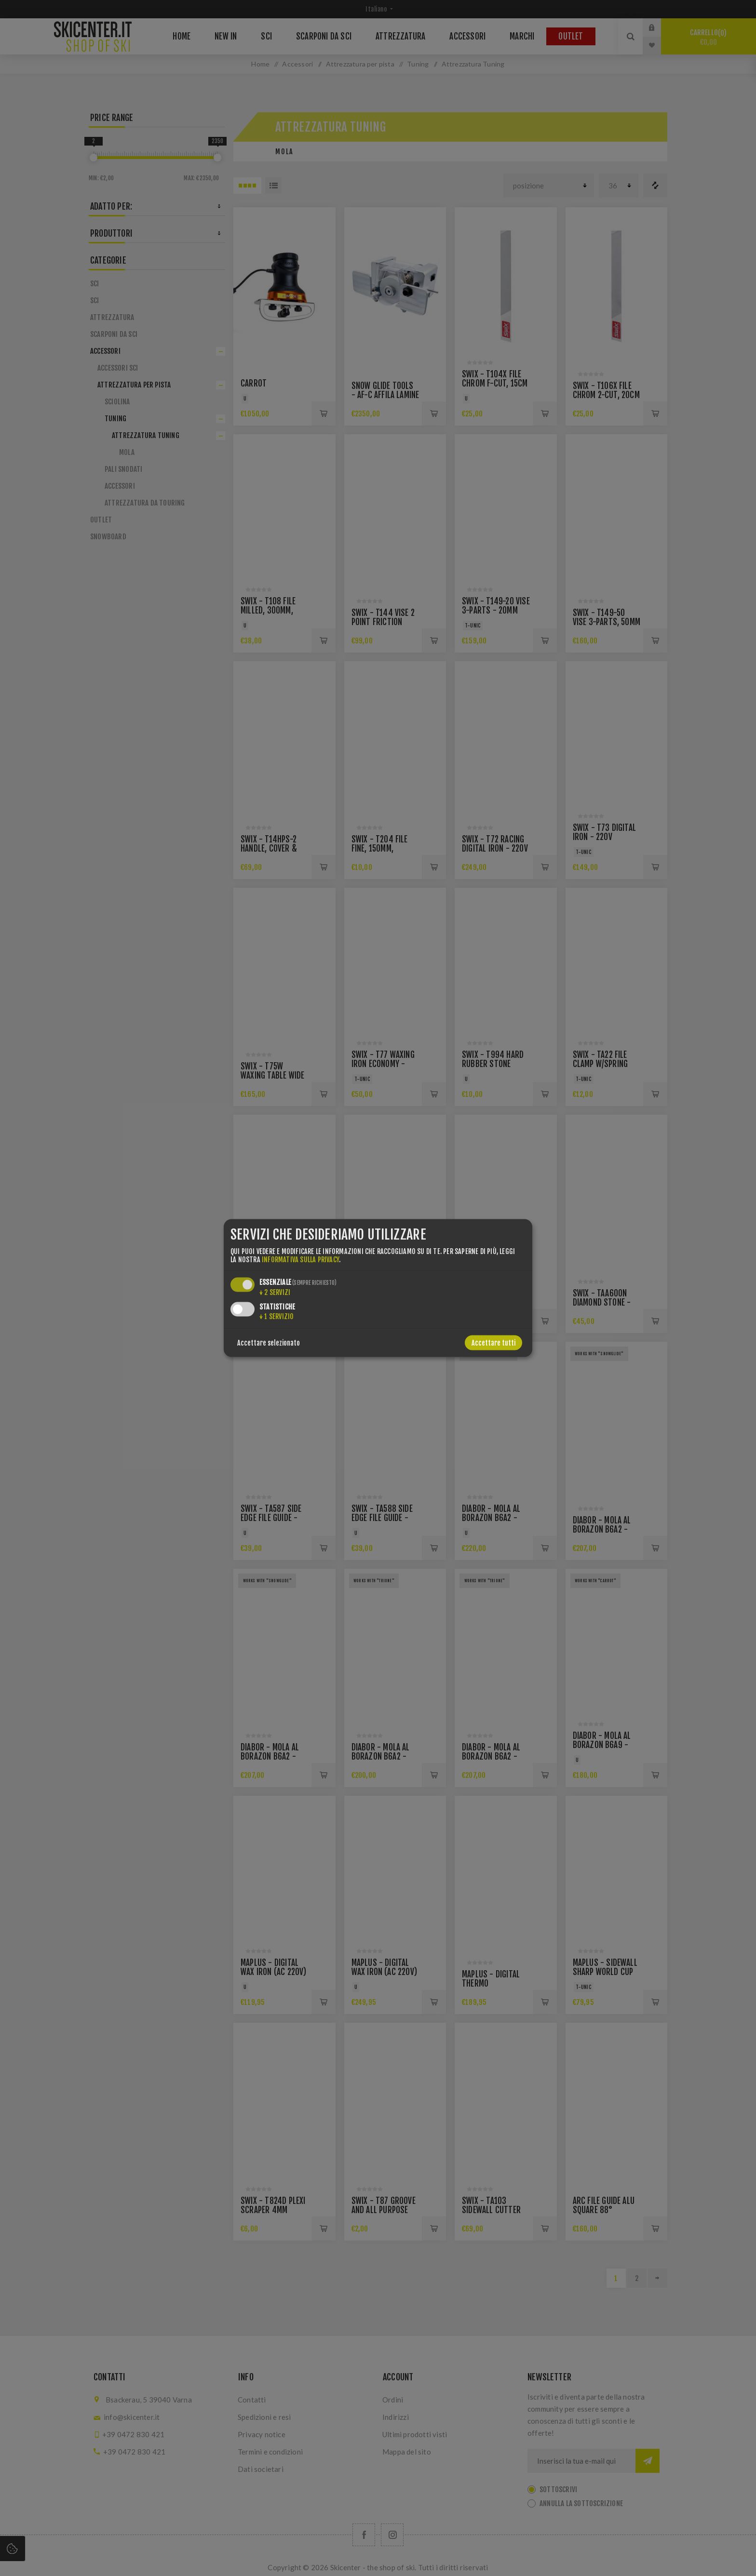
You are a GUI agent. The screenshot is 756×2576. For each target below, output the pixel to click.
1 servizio (276, 1316)
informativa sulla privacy (300, 1259)
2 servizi (274, 1292)
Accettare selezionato (268, 1343)
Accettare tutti (493, 1343)
